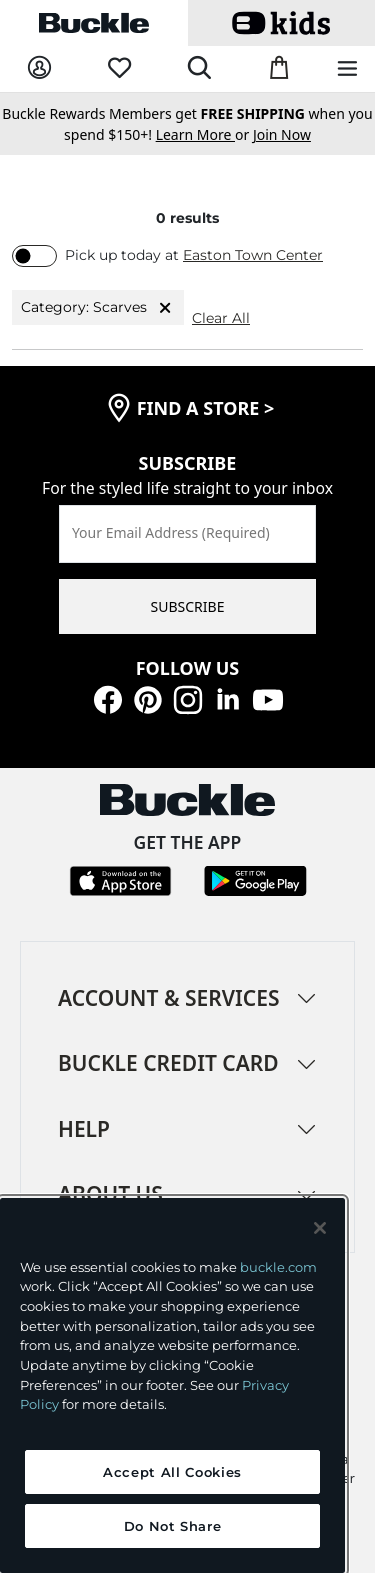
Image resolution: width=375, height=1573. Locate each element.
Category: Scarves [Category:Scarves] (98, 308)
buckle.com (278, 1267)
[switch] (34, 256)
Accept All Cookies (172, 1472)
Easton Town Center (253, 255)
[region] (172, 1385)
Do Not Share (173, 1526)
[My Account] (39, 68)
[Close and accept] (320, 1228)
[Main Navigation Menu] (347, 69)
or (204, 134)
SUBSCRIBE (188, 606)
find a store (206, 408)
